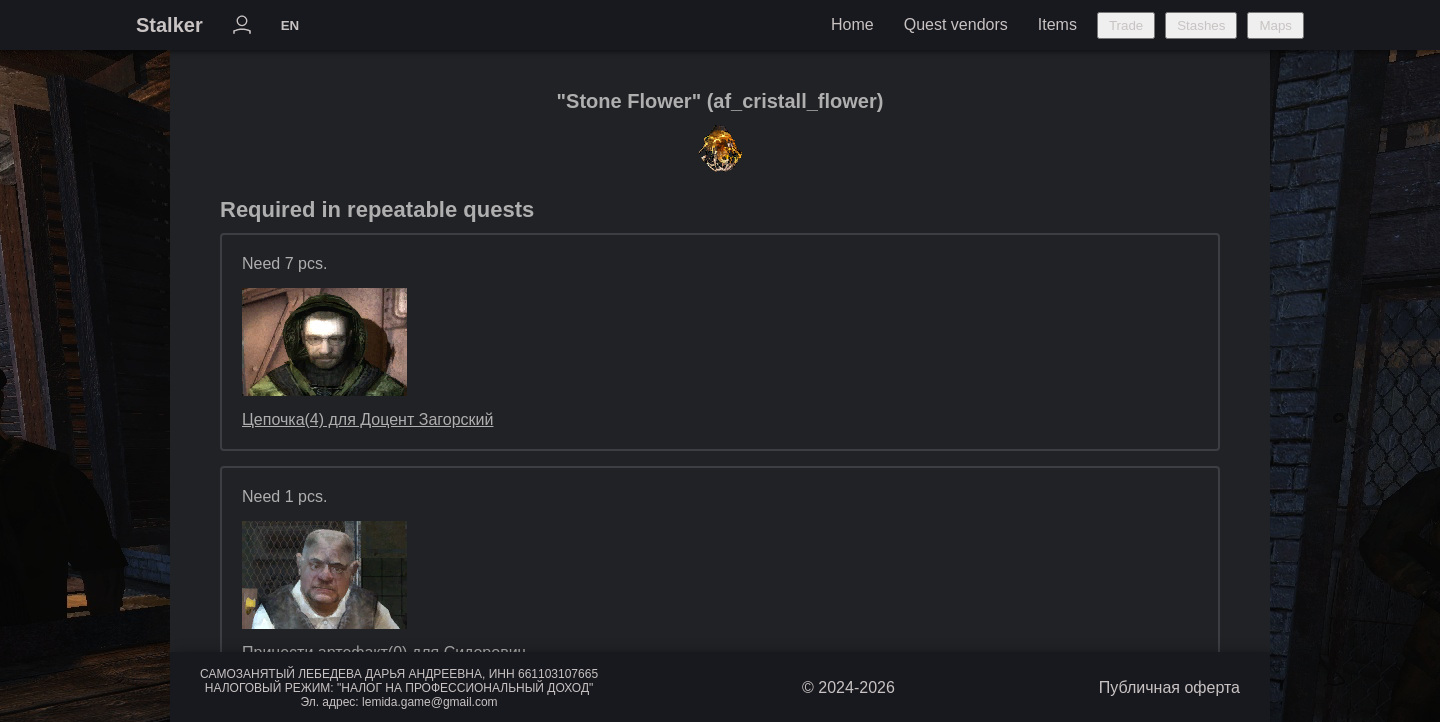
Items (1057, 24)
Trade (1126, 25)
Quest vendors (956, 24)
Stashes (1201, 25)
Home (852, 24)
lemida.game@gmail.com (430, 702)
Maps (1275, 25)
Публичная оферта (1169, 687)
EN (290, 25)
